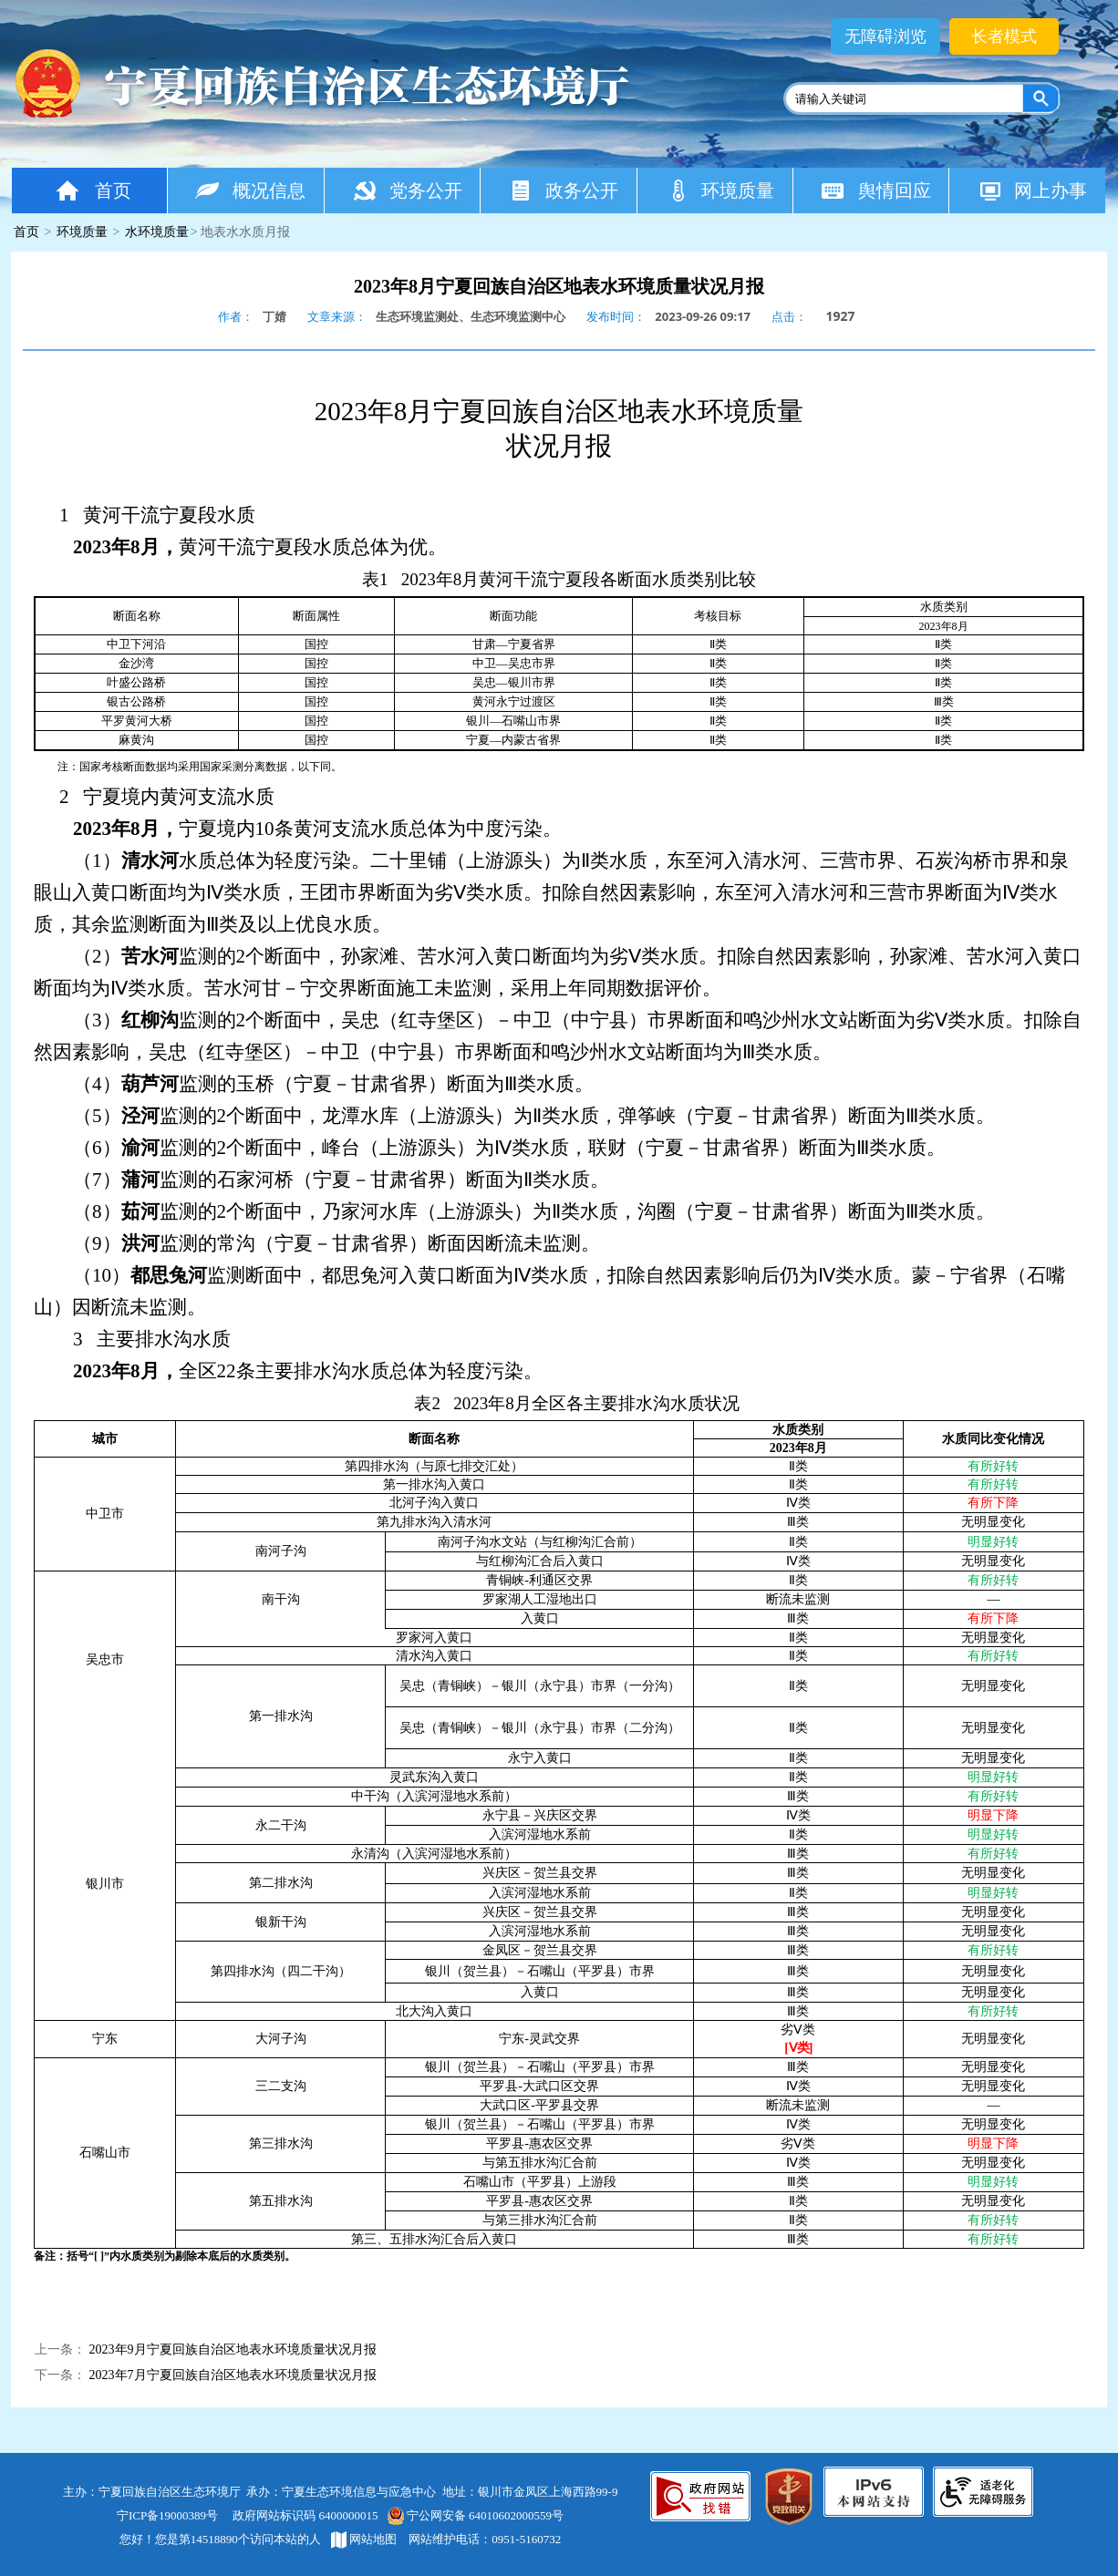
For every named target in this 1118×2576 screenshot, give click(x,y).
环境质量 (720, 190)
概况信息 (250, 190)
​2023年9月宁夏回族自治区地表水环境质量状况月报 (233, 2349)
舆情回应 (876, 190)
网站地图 (364, 2539)
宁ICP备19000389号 (167, 2515)
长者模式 (1004, 36)
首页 (92, 190)
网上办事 (1032, 190)
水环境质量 (157, 232)
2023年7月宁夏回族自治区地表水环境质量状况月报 (233, 2375)
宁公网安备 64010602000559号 (475, 2515)
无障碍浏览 (885, 36)
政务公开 (563, 190)
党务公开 (407, 190)
